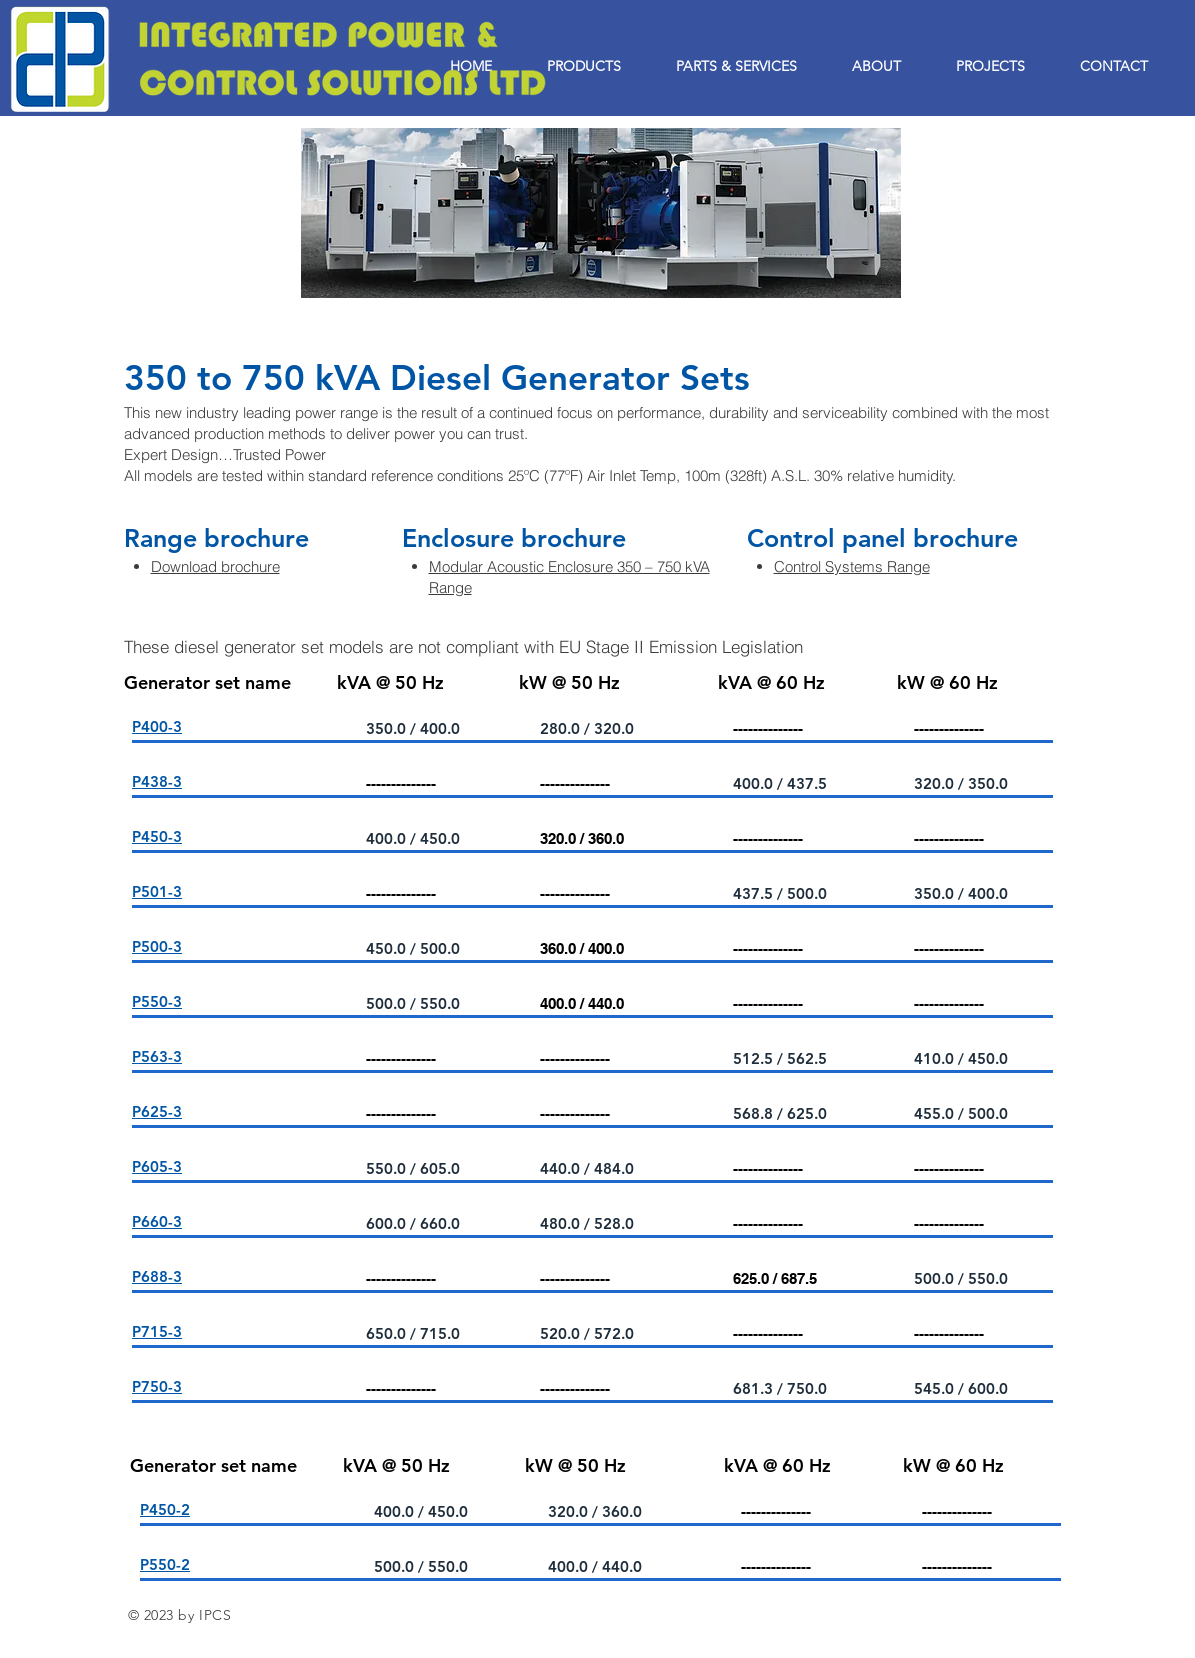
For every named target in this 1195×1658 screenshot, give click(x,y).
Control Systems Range (852, 566)
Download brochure (215, 566)
